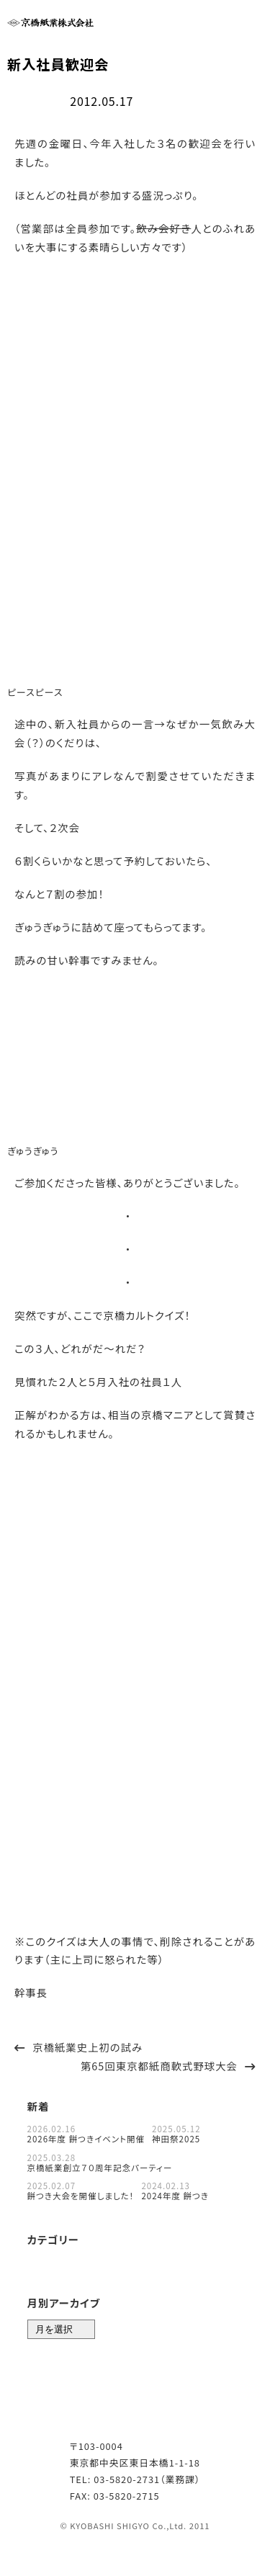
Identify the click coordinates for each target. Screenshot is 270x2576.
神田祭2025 (176, 2136)
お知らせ (47, 2261)
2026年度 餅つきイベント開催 (86, 2136)
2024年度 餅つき (175, 2194)
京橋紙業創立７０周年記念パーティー (100, 2165)
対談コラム (51, 2284)
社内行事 (34, 100)
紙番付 (176, 2261)
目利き (88, 2261)
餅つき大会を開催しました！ (81, 2194)
